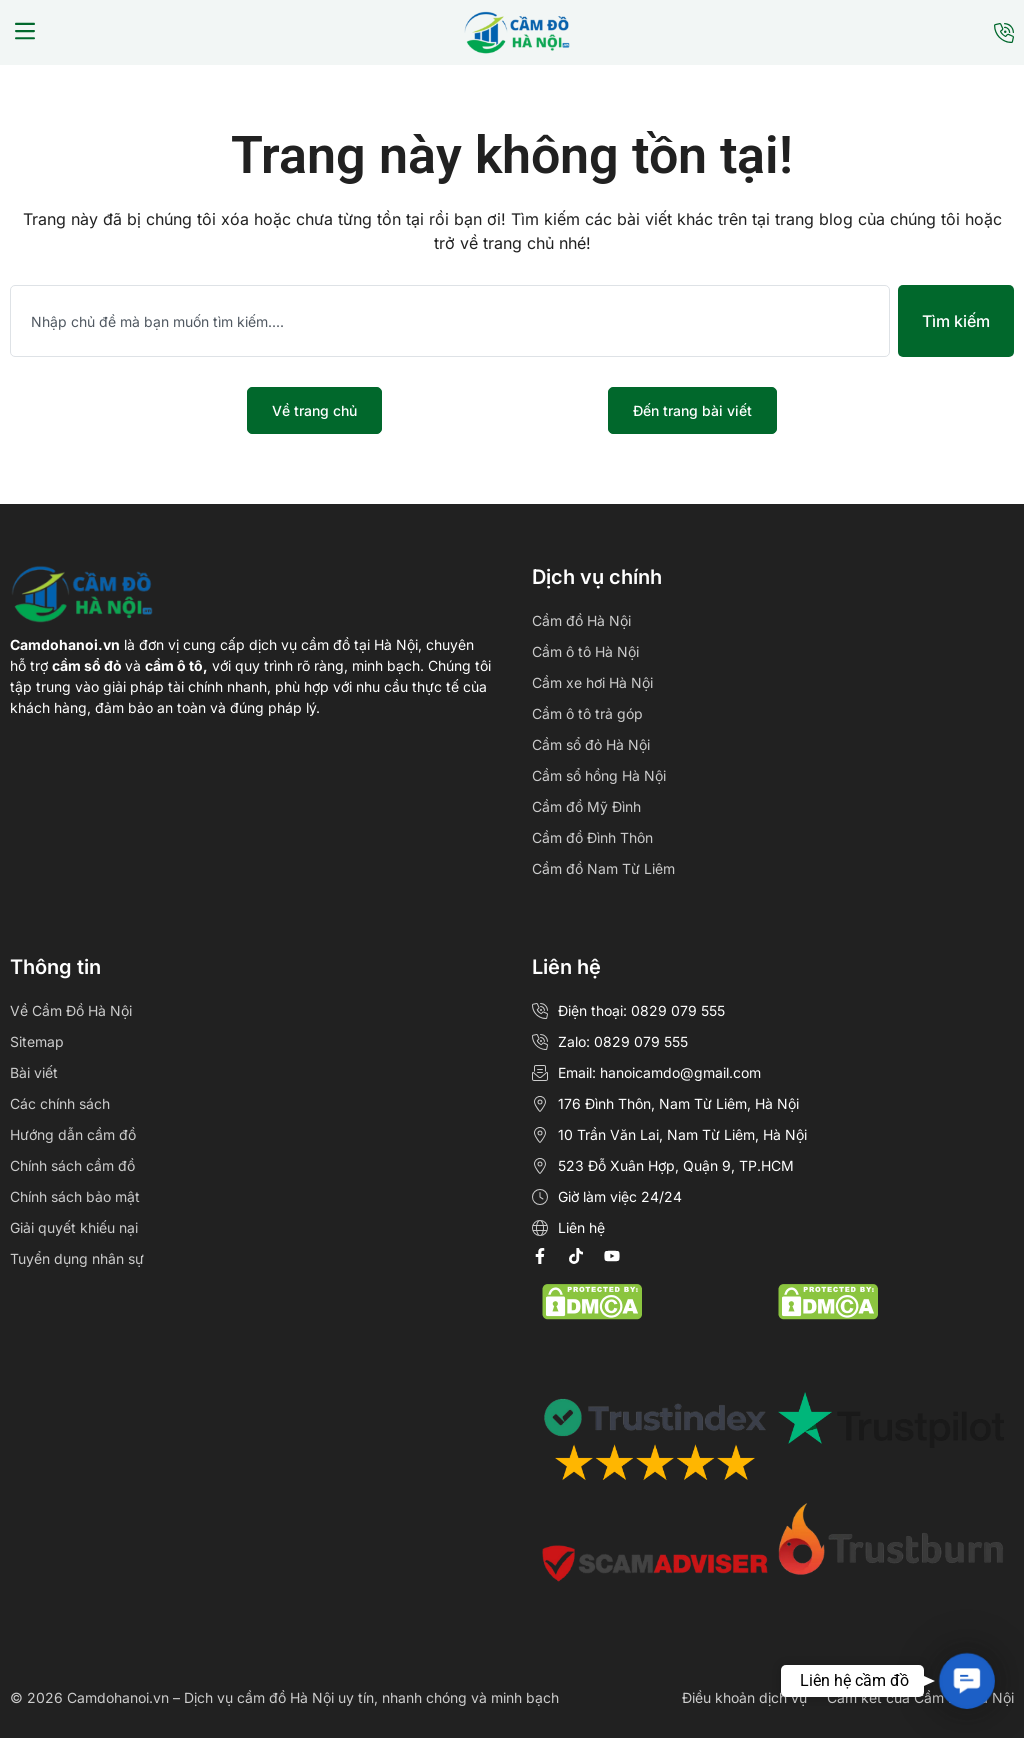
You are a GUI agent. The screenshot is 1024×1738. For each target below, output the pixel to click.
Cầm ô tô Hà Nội (585, 651)
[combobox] (450, 321)
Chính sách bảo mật (75, 1196)
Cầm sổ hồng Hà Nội (599, 775)
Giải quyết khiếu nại (74, 1227)
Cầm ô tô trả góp (587, 713)
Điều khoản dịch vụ (744, 1697)
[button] (25, 33)
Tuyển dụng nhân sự (77, 1258)
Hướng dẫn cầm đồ (73, 1134)
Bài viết (34, 1072)
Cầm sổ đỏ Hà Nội (591, 744)
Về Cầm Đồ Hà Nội (71, 1010)
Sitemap (37, 1041)
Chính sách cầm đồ (72, 1165)
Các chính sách (60, 1103)
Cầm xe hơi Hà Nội (592, 682)
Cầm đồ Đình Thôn (592, 837)
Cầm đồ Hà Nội (581, 620)
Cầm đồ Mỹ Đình (586, 806)
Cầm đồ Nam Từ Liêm (603, 868)
